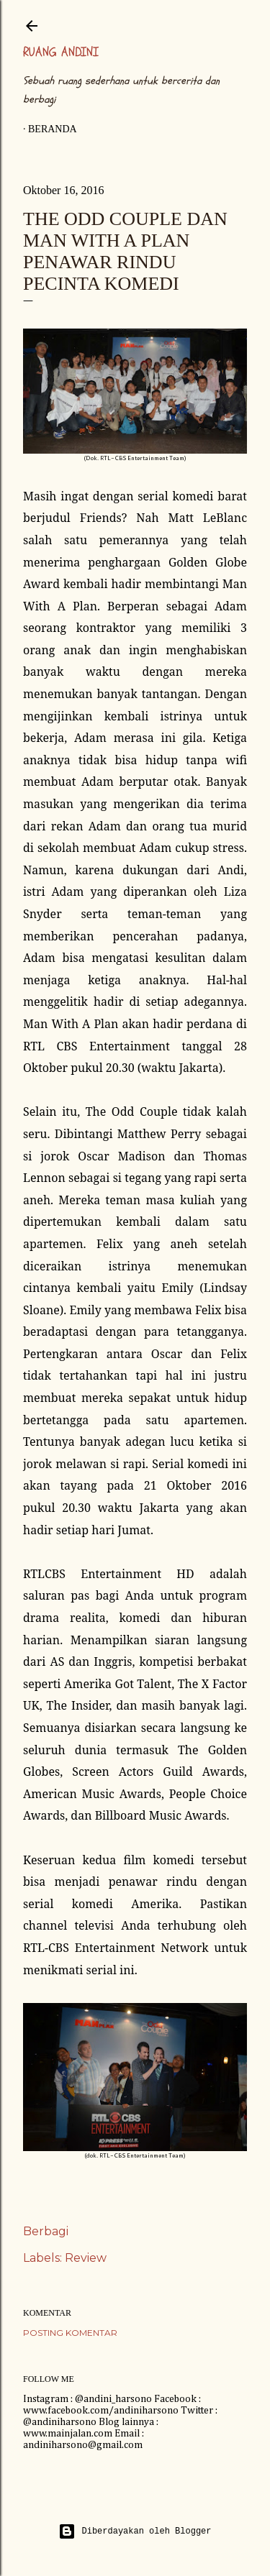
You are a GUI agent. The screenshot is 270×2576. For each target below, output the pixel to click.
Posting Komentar (70, 2332)
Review (86, 2258)
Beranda (52, 129)
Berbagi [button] (45, 2231)
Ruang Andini (61, 52)
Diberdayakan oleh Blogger (134, 2531)
